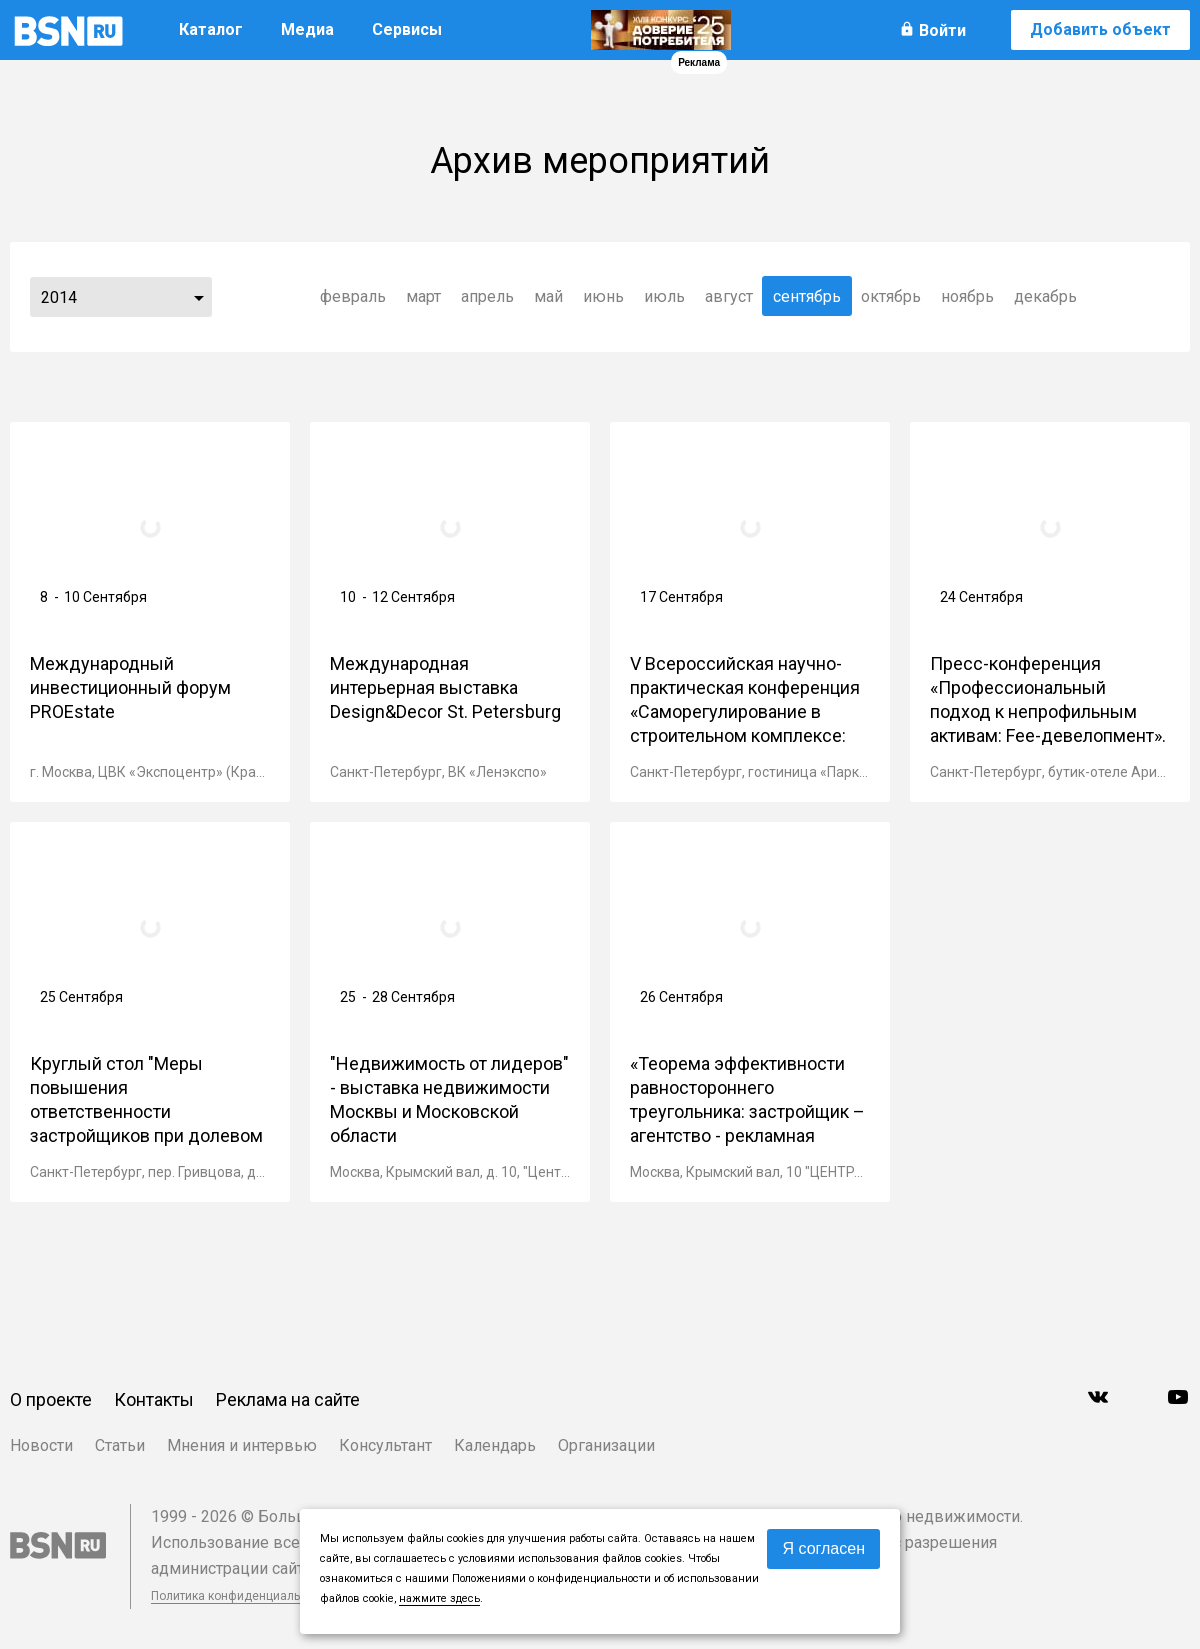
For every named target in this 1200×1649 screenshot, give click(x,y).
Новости (41, 1445)
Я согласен (823, 1548)
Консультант (385, 1445)
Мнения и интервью (242, 1445)
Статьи (120, 1445)
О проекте (51, 1399)
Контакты (154, 1399)
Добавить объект (1100, 29)
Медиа (307, 29)
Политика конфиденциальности (242, 1596)
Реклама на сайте (288, 1399)
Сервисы (407, 29)
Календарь (495, 1445)
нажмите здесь (439, 1598)
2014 (59, 297)
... (199, 297)
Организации (606, 1445)
